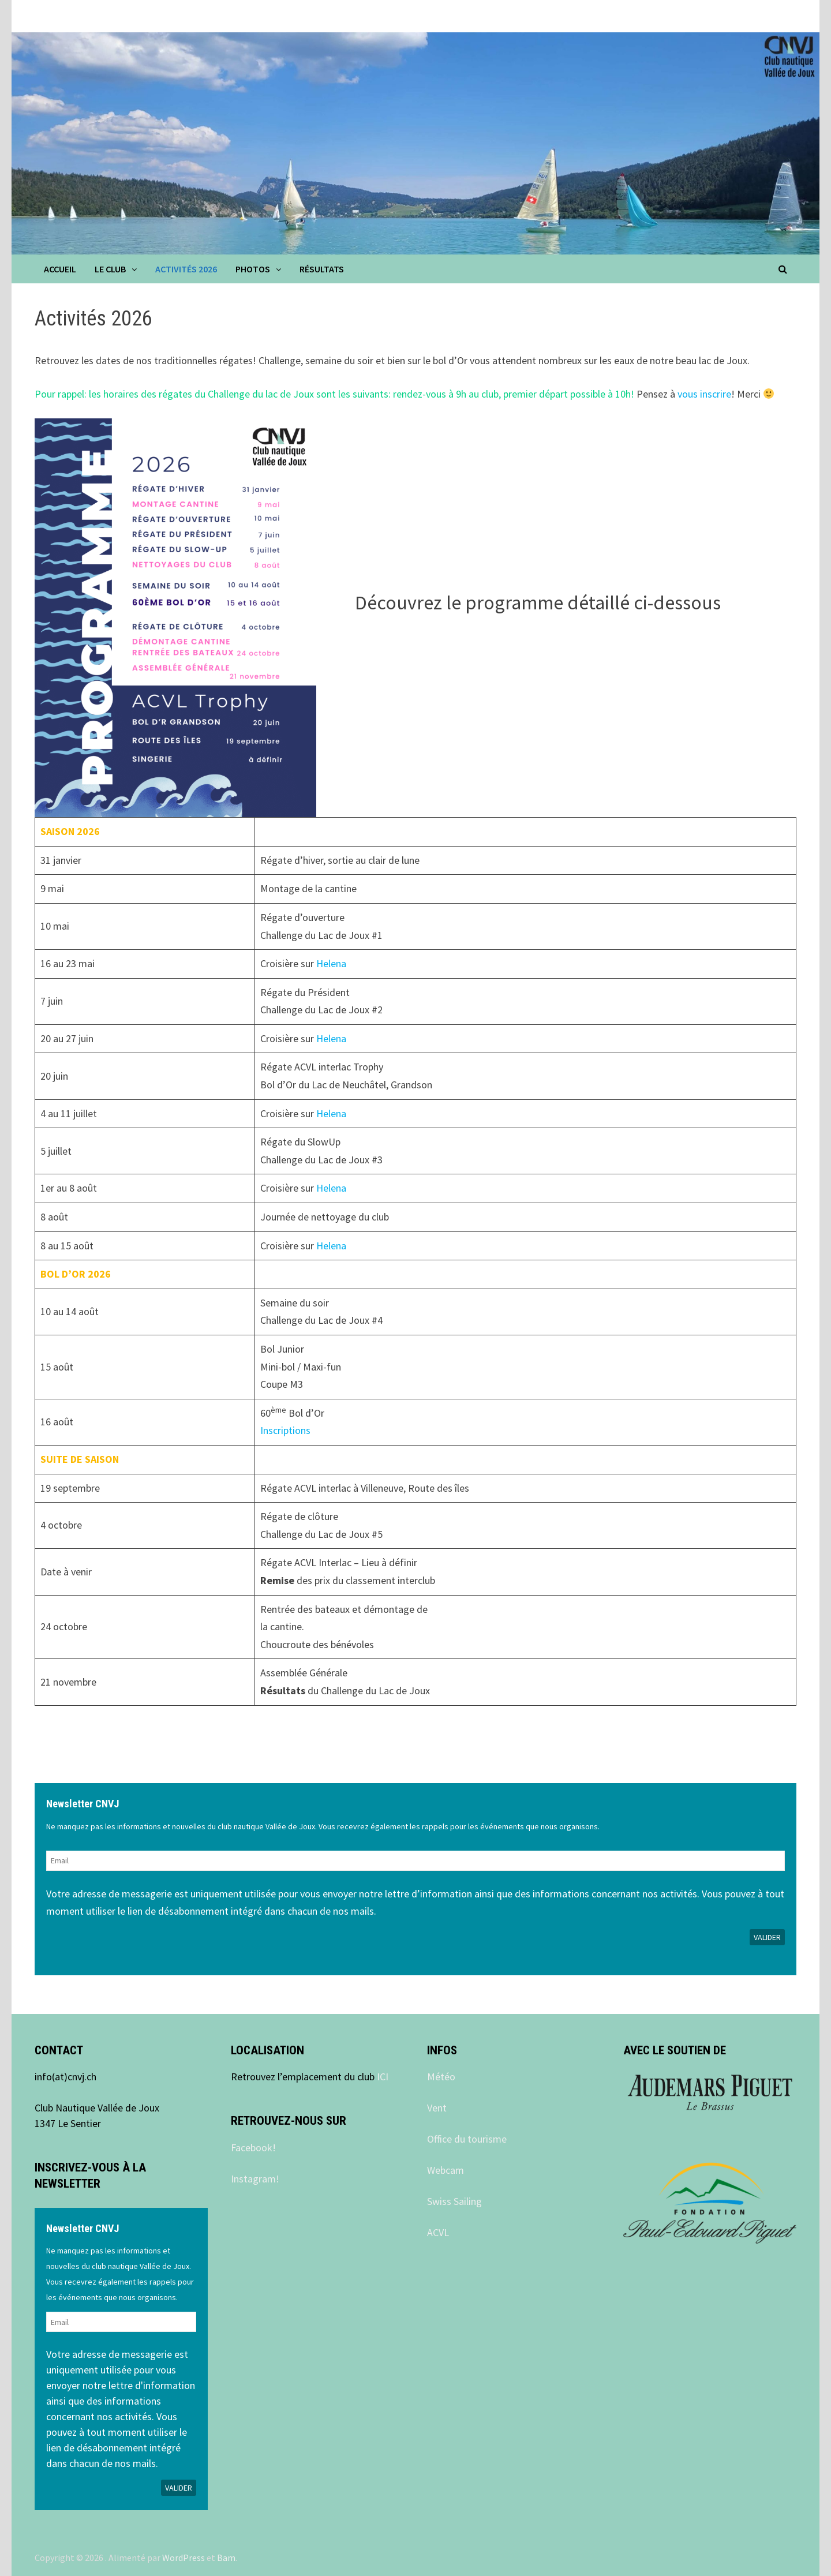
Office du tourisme (467, 2139)
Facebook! (253, 2147)
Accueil (60, 269)
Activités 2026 (186, 269)
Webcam (445, 2170)
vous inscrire (704, 393)
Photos (252, 269)
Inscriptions (285, 1430)
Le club (110, 269)
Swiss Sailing (454, 2201)
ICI (382, 2076)
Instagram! (255, 2178)
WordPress (183, 2557)
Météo (441, 2076)
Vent (437, 2107)
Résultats (322, 269)
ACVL (438, 2232)
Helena (331, 963)
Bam (226, 2557)
